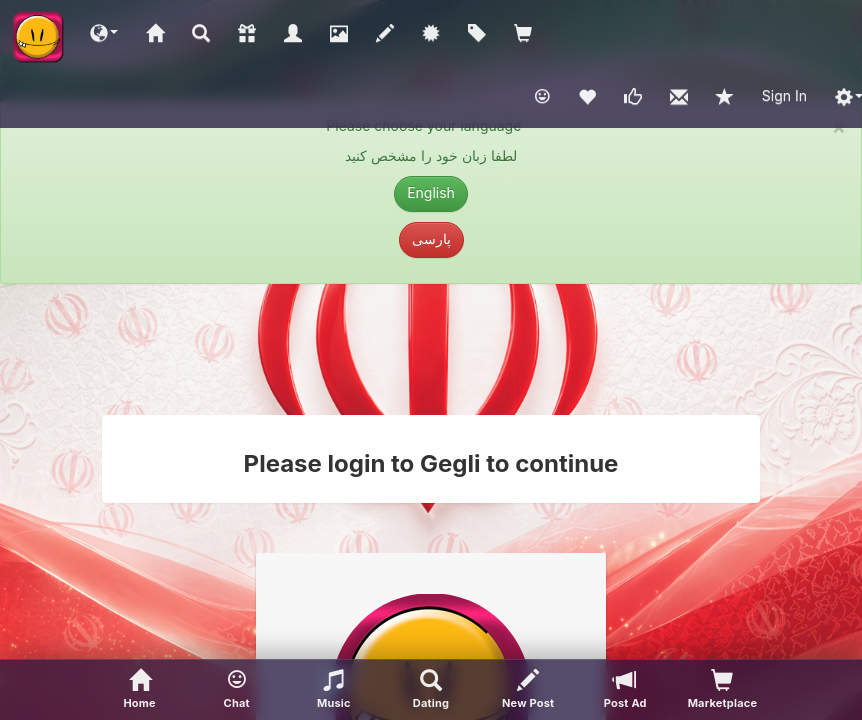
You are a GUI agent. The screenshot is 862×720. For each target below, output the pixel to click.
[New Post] (528, 690)
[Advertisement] (431, 349)
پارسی (431, 238)
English (431, 192)
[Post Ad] (625, 690)
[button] (104, 32)
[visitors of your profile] (722, 690)
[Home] (139, 690)
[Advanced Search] (430, 690)
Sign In (784, 95)
